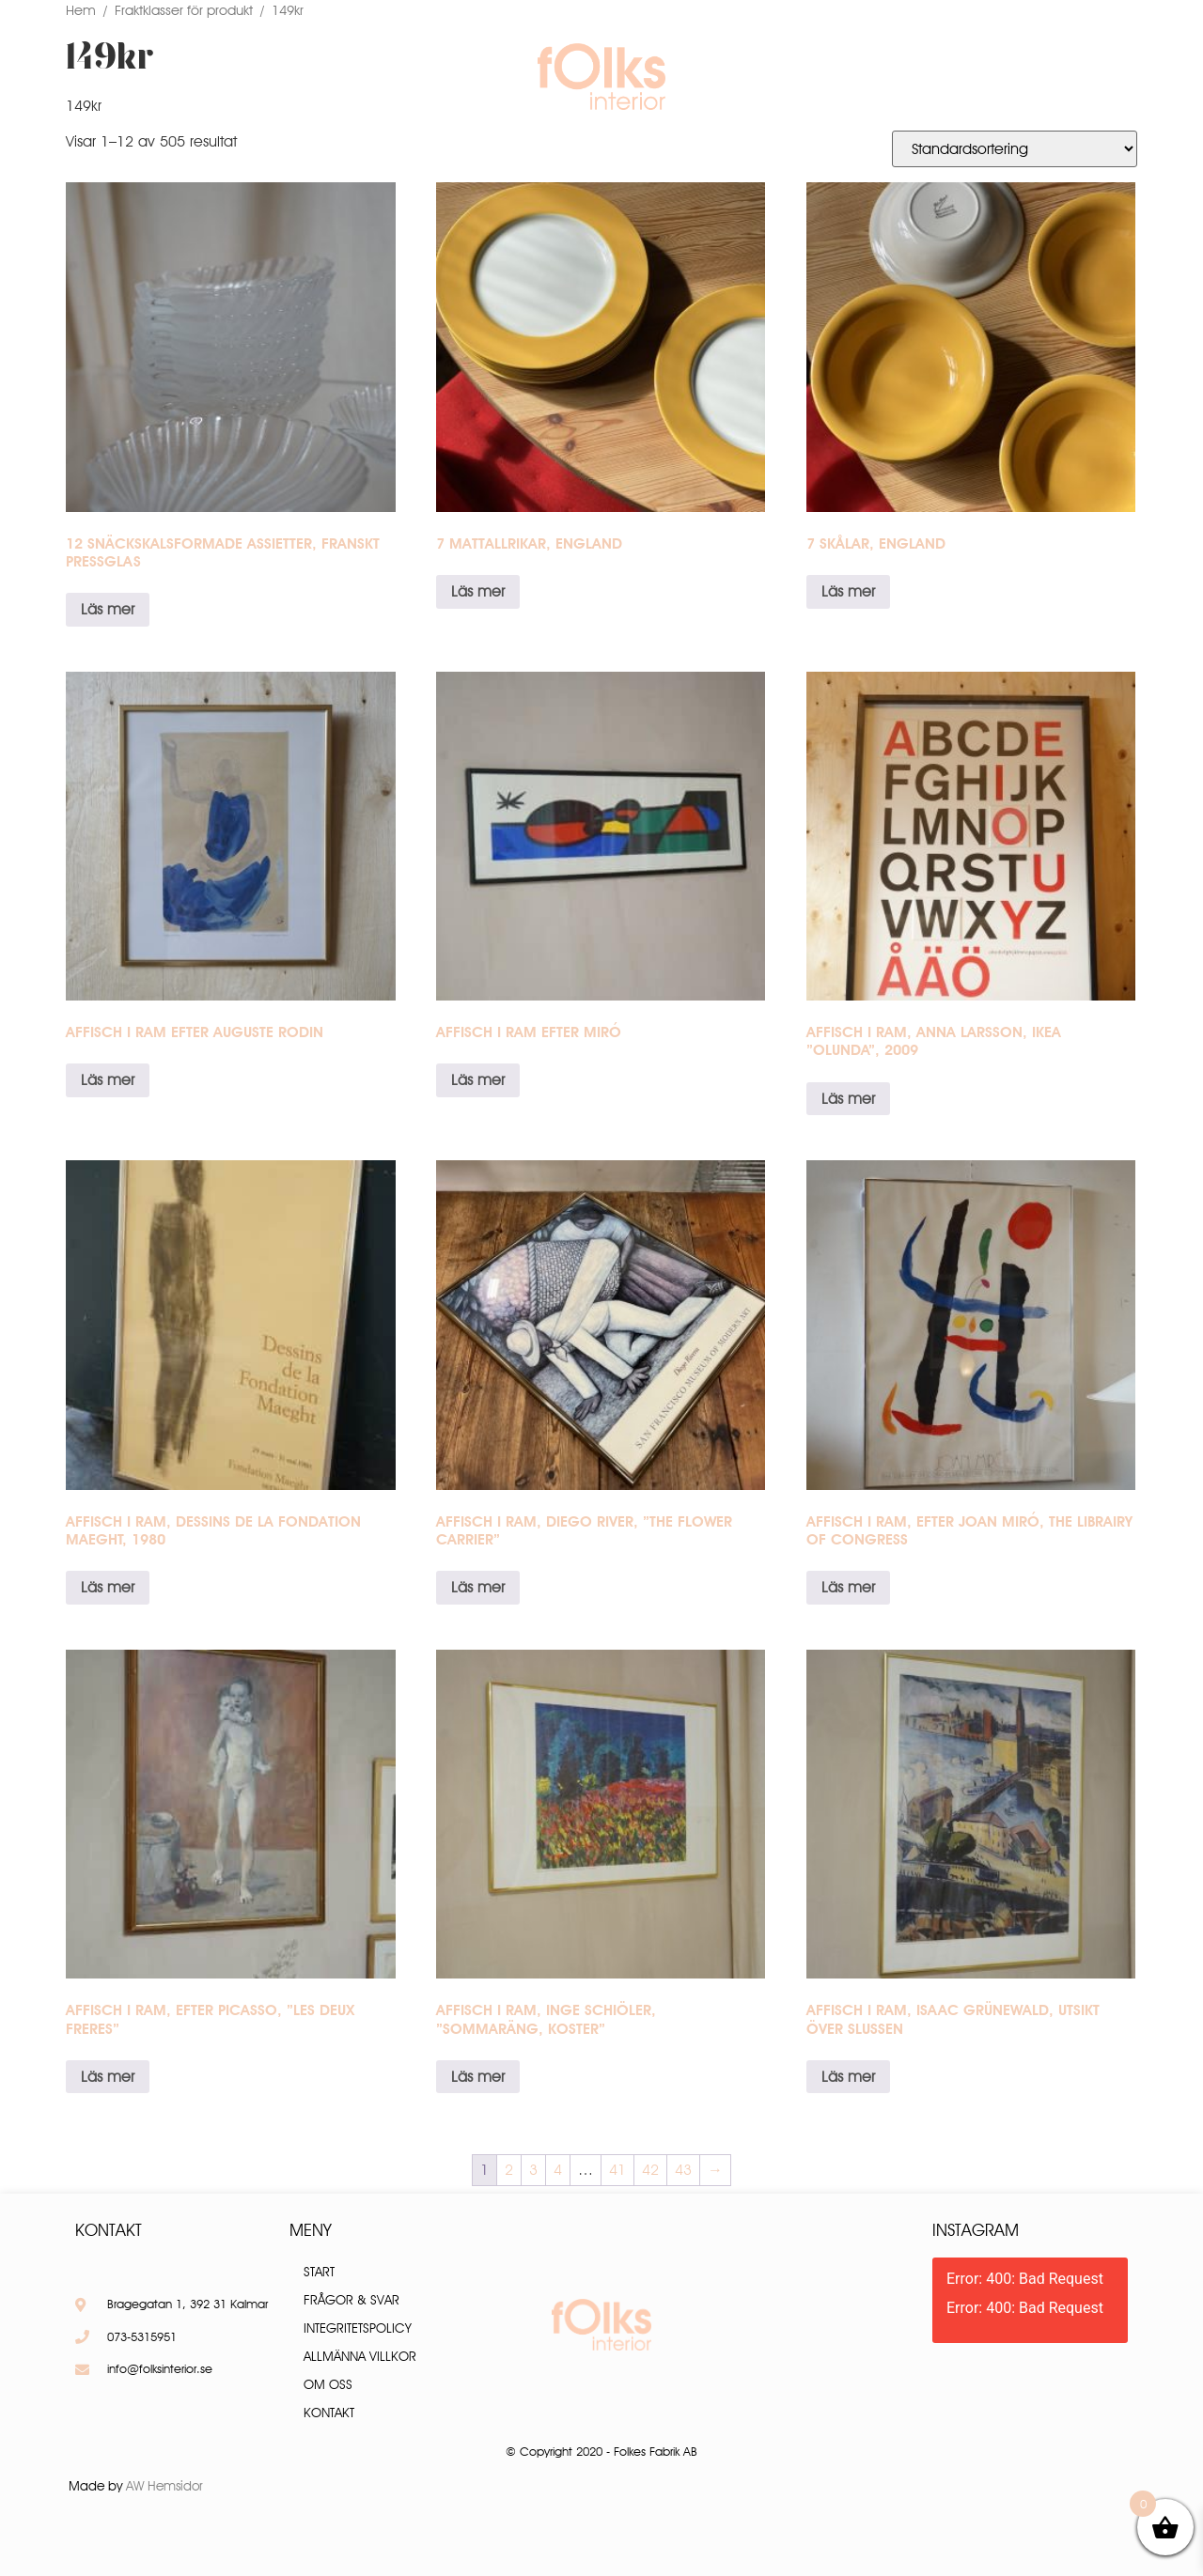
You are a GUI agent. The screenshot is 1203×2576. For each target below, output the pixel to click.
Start (319, 2271)
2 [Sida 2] (509, 2170)
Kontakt (925, 76)
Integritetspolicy (358, 2327)
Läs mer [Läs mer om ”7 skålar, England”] (848, 591)
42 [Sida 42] (650, 2170)
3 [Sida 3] (533, 2170)
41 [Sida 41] (617, 2170)
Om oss (429, 76)
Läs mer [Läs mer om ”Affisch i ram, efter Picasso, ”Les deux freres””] (107, 2077)
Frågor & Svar (801, 76)
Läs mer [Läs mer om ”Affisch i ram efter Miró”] (478, 1080)
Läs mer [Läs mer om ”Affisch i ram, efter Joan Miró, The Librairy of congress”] (848, 1587)
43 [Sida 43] (683, 2170)
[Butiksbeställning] (1014, 149)
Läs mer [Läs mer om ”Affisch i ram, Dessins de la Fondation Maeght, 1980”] (107, 1587)
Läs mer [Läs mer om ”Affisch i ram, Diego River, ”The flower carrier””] (478, 1587)
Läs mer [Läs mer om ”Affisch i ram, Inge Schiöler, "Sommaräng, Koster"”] (478, 2077)
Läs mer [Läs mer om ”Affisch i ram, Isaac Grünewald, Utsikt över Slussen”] (848, 2077)
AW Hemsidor (164, 2485)
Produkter (326, 76)
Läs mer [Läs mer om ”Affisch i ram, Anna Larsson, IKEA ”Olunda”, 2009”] (848, 1099)
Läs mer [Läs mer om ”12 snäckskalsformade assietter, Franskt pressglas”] (107, 609)
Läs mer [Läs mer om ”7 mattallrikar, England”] (478, 591)
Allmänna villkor (360, 2356)
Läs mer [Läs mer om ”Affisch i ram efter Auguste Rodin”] (107, 1080)
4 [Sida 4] (558, 2170)
